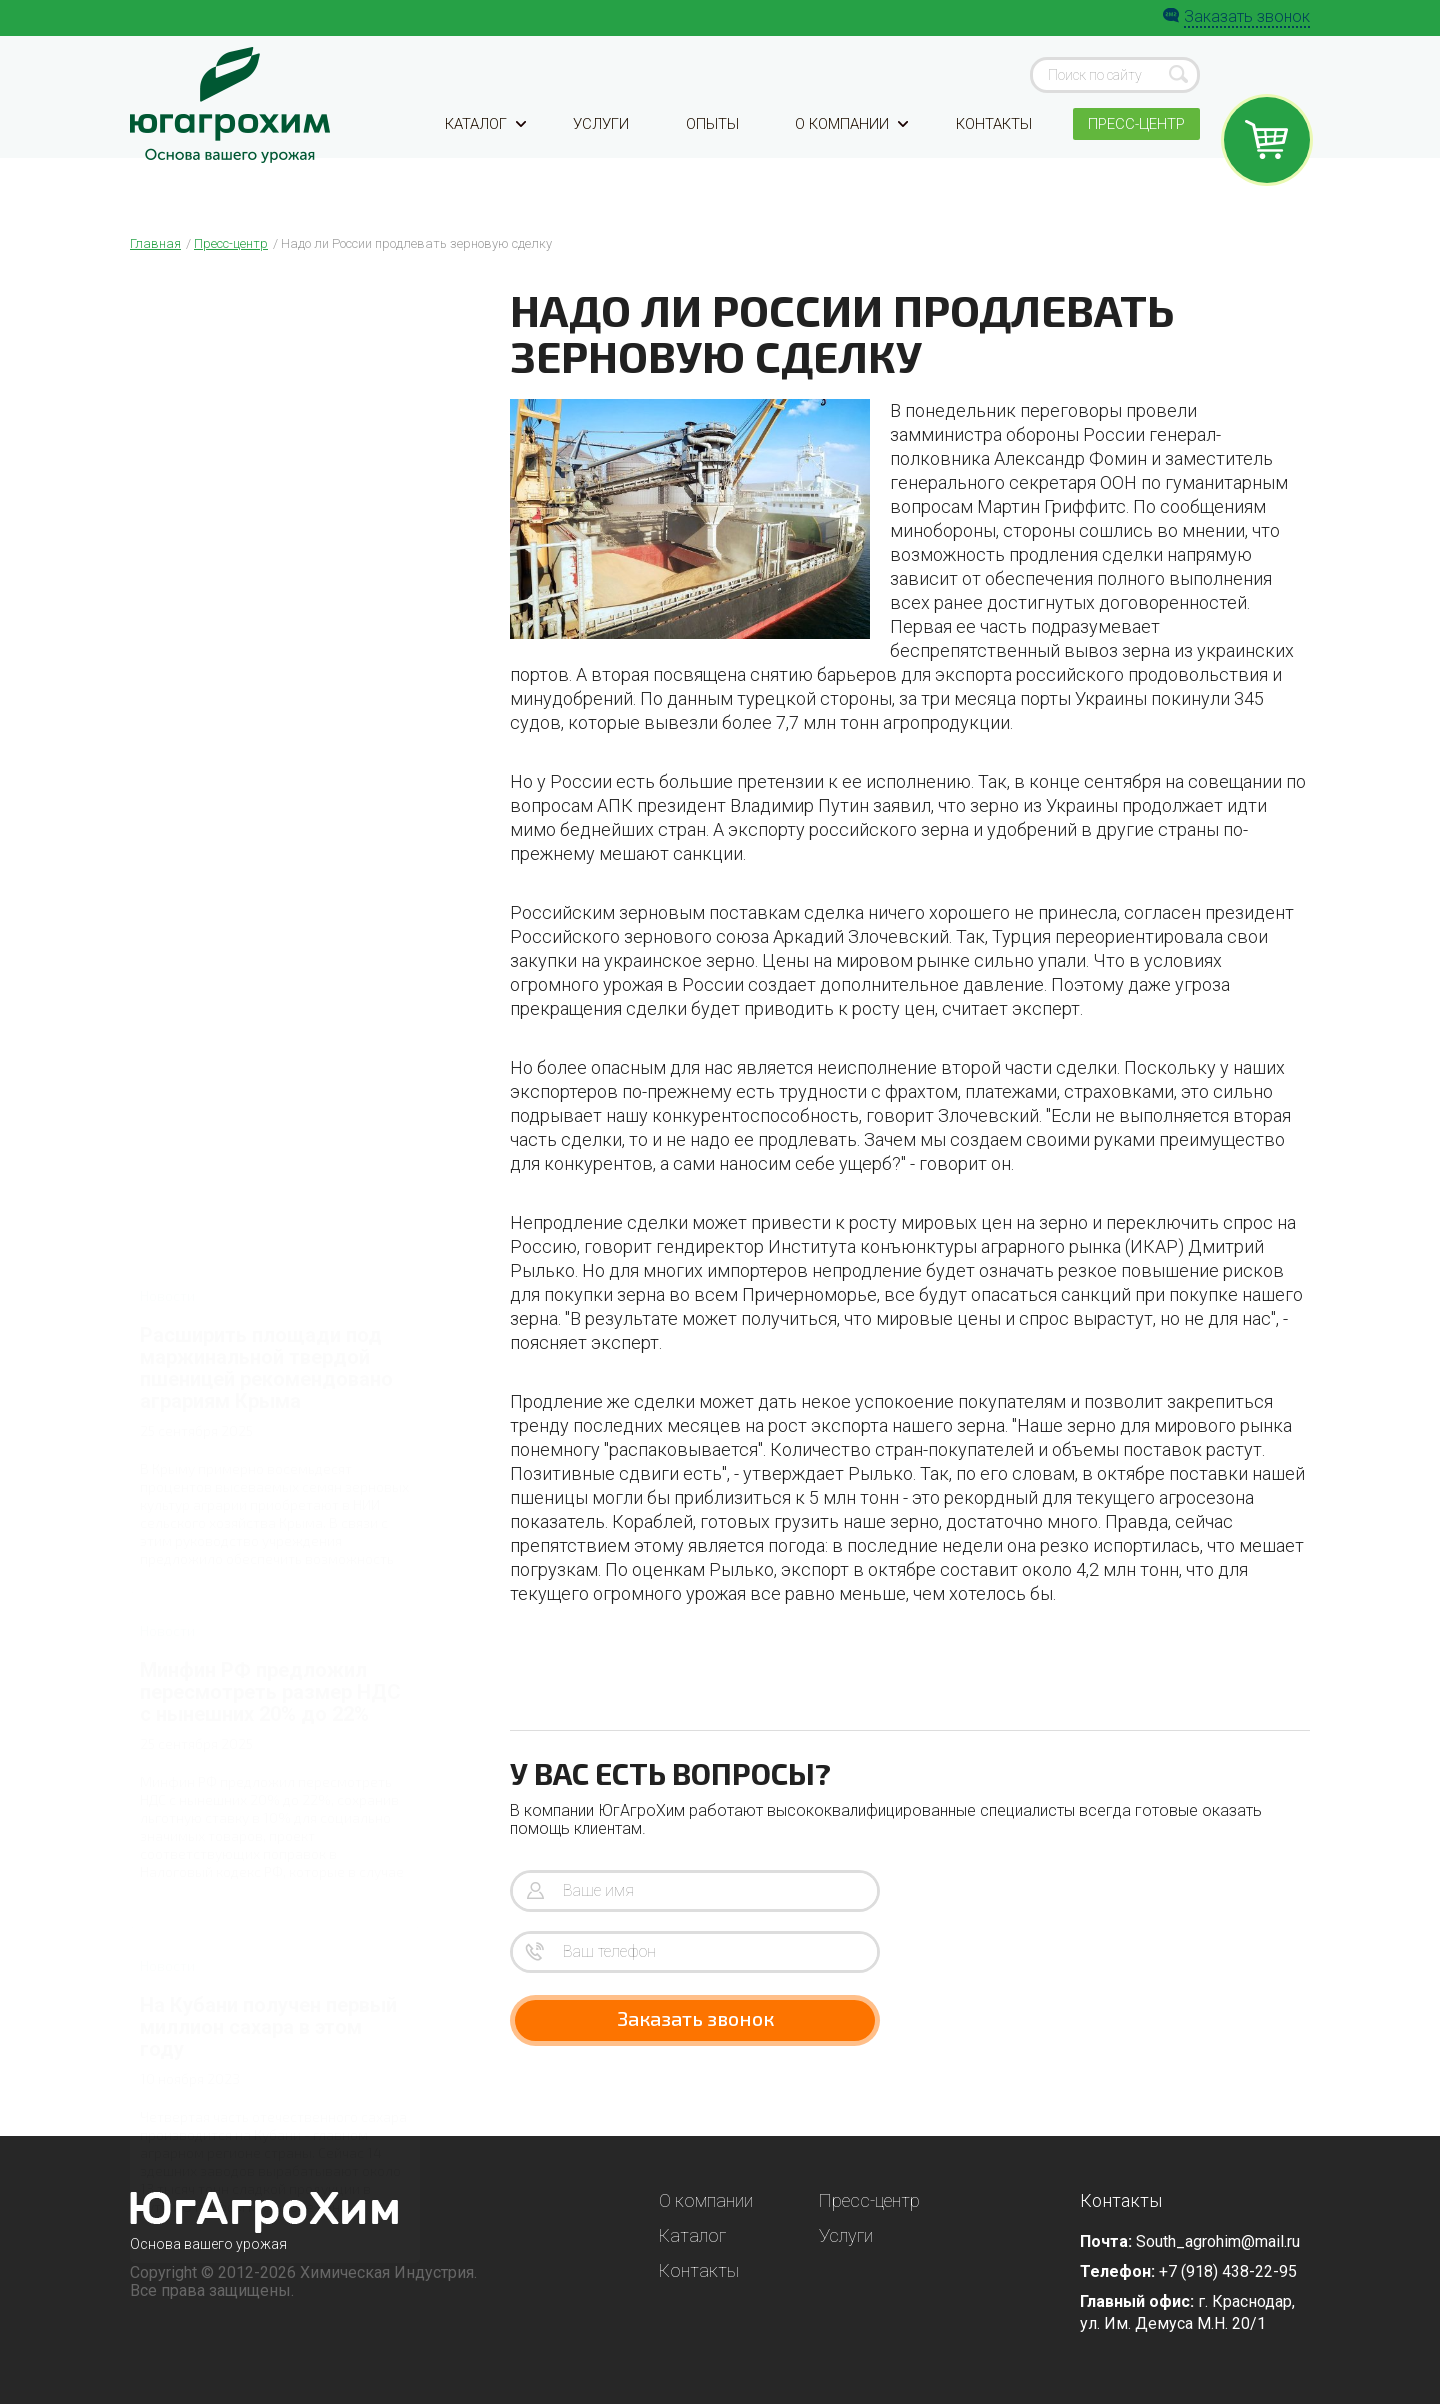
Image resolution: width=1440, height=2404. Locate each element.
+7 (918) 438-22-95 (1228, 2271)
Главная (155, 243)
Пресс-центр (1133, 152)
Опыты (711, 152)
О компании (848, 152)
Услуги (602, 152)
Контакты (990, 152)
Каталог (488, 152)
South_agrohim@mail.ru (1218, 2241)
